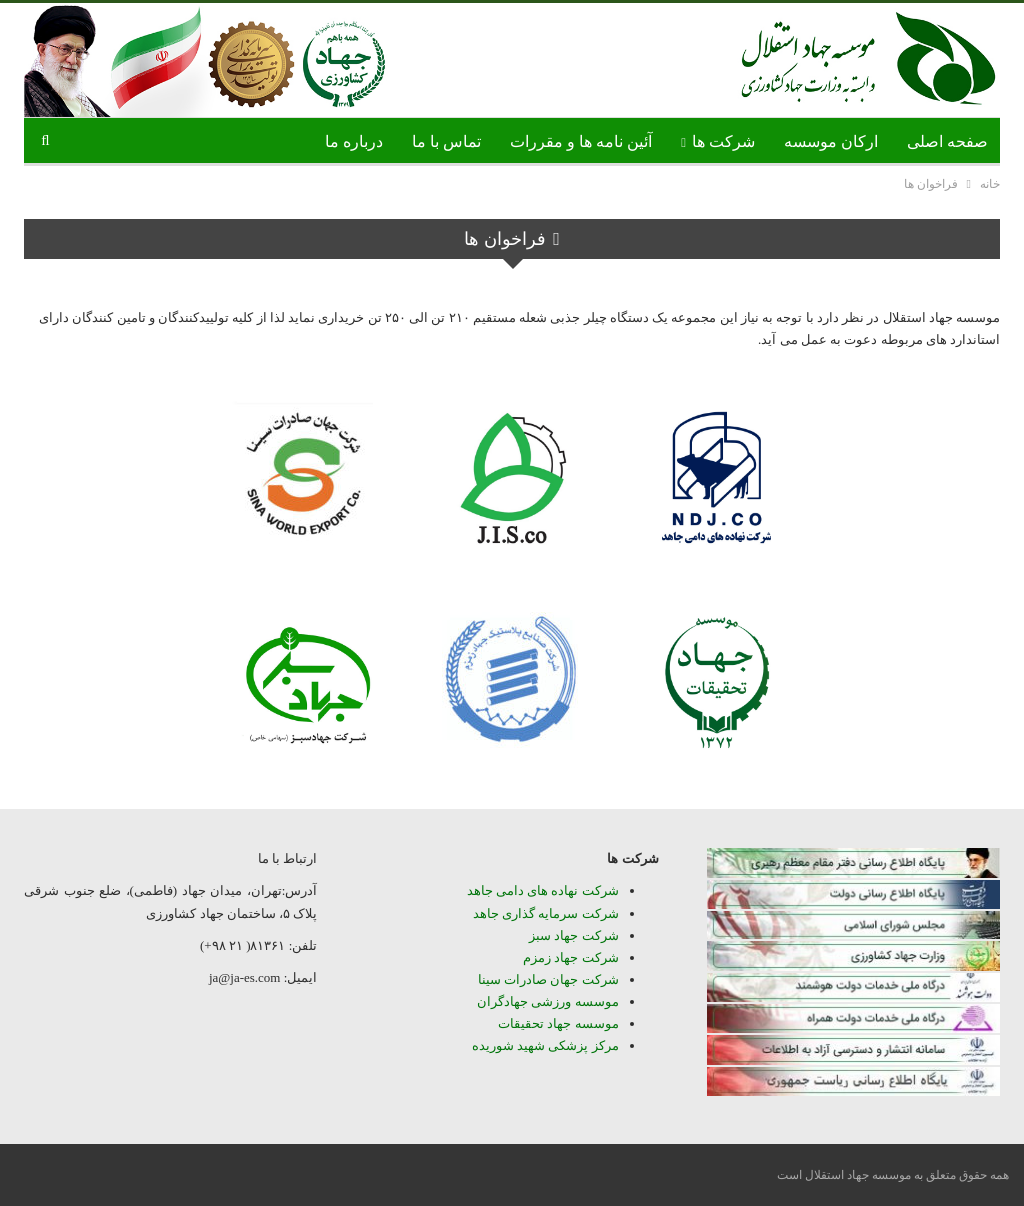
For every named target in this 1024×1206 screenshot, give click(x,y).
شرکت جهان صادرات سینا (548, 979)
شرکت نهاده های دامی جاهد (543, 890)
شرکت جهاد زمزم (571, 957)
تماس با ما (446, 141)
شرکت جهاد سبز (574, 935)
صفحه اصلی (947, 141)
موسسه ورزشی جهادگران (548, 1001)
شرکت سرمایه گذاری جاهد (546, 913)
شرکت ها (723, 141)
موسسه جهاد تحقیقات (558, 1023)
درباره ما (354, 141)
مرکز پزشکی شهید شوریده (544, 1045)
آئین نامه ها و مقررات (581, 141)
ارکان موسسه (831, 141)
